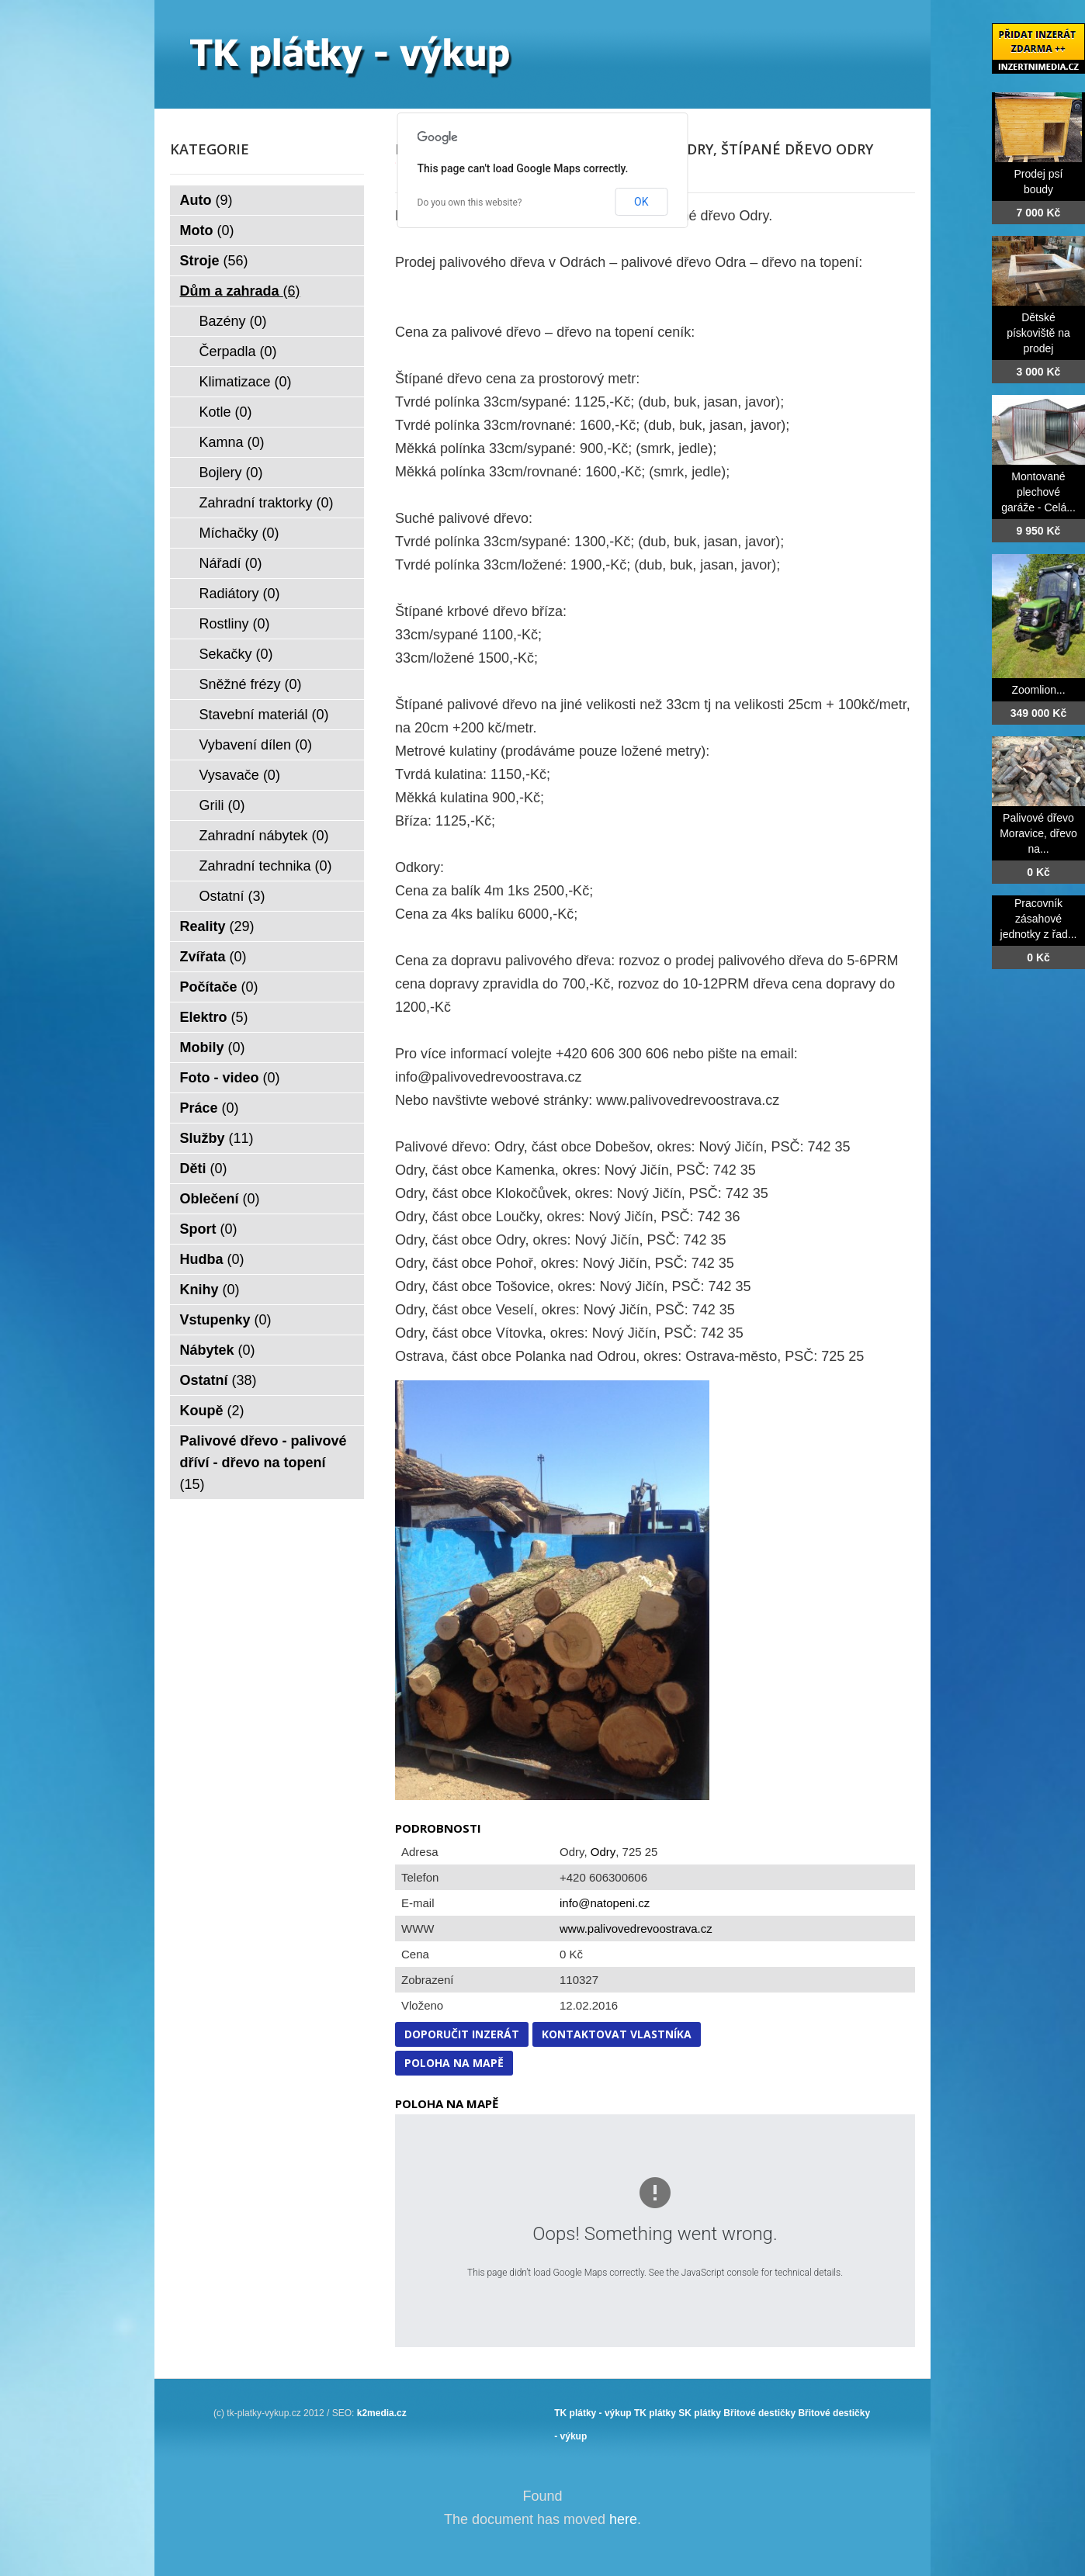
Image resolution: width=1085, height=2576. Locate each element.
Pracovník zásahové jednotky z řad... (1038, 918)
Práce (209, 1108)
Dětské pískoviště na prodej (1038, 333)
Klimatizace (245, 382)
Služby (217, 1138)
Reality (217, 926)
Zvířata (213, 956)
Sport (208, 1229)
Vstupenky (226, 1320)
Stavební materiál (264, 714)
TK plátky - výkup (592, 2413)
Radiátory (239, 593)
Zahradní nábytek (264, 835)
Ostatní (232, 896)
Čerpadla (238, 351)
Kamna (232, 442)
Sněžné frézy (250, 684)
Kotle (225, 412)
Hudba (212, 1259)
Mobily (212, 1047)
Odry (603, 1851)
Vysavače (239, 775)
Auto (206, 200)
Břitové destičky (759, 2413)
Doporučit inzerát (461, 2034)
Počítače (219, 987)
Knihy (210, 1289)
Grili (222, 805)
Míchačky (239, 533)
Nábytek (217, 1350)
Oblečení (220, 1199)
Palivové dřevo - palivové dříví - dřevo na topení (263, 1462)
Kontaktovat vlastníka (617, 2034)
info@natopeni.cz (605, 1902)
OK (641, 202)
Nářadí (230, 563)
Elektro (214, 1017)
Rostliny (234, 624)
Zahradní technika (265, 866)
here (623, 2519)
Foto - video (230, 1077)
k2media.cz (382, 2413)
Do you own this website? (470, 202)
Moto (207, 230)
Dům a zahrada (240, 291)
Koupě (212, 1410)
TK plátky (655, 2413)
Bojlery (231, 472)
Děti (203, 1168)
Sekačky (236, 654)
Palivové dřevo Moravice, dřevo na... (1038, 833)
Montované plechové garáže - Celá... (1038, 492)
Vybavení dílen (255, 745)
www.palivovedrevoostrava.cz (636, 1928)
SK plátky (699, 2413)
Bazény (233, 321)
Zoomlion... (1038, 690)
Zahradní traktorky (266, 503)
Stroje (214, 260)
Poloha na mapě (454, 2062)
